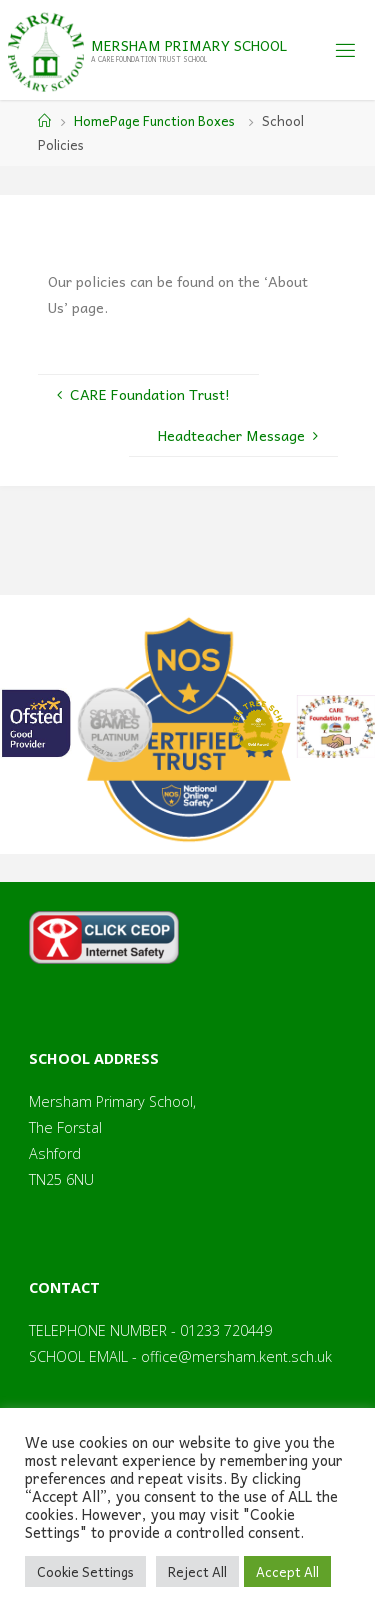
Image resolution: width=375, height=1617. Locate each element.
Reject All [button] (197, 1571)
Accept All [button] (287, 1571)
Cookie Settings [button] (85, 1571)
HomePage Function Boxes (154, 120)
